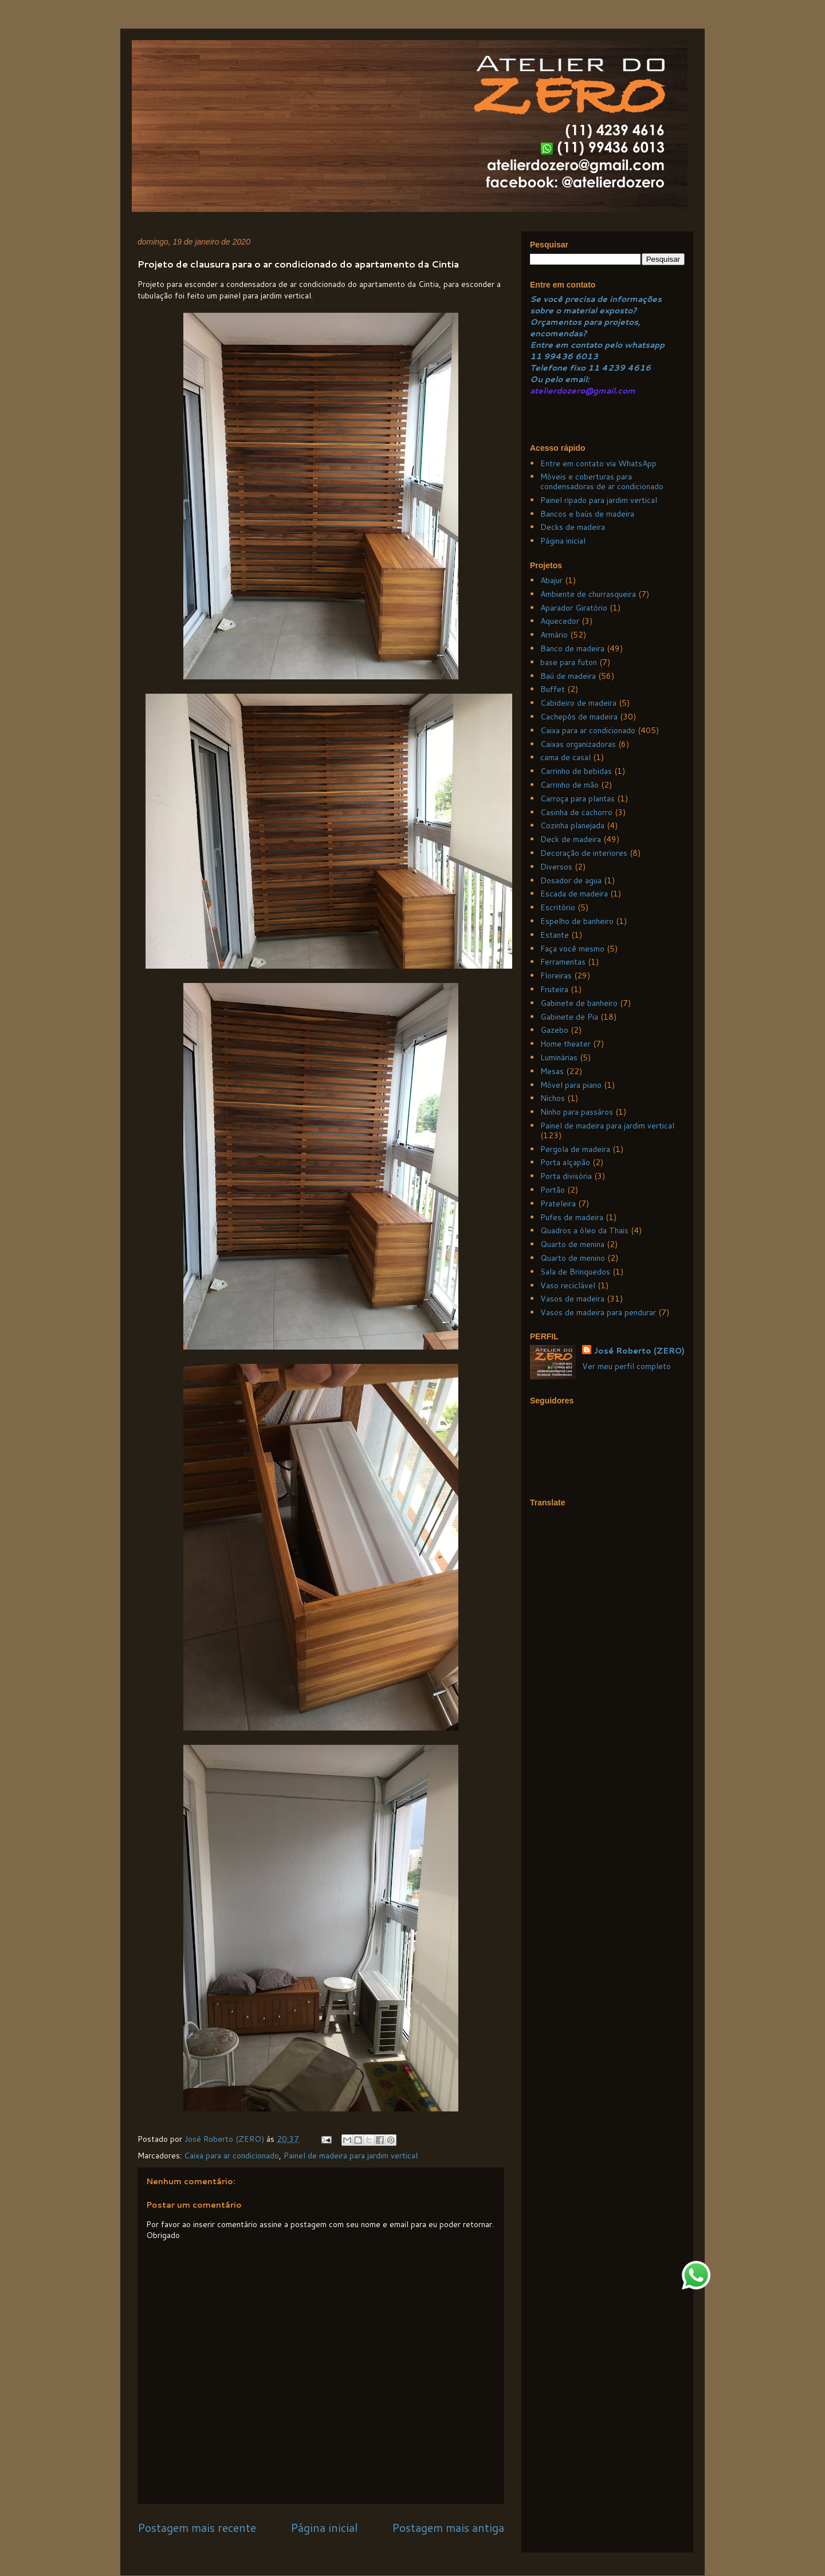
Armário (554, 634)
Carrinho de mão (569, 785)
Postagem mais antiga (448, 2527)
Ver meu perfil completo (626, 1366)
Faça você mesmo (572, 948)
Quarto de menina (572, 1244)
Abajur (551, 580)
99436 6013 (571, 356)
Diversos (556, 866)
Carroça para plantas (577, 798)
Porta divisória (566, 1176)
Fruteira (554, 989)
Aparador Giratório (573, 607)
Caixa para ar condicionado (231, 2155)
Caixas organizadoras (578, 744)
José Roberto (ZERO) (639, 1350)
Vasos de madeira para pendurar (598, 1312)
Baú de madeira (568, 676)
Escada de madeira (574, 893)
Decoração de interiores (583, 853)
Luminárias (559, 1057)
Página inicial (324, 2527)
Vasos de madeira (572, 1298)
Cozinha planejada (572, 825)
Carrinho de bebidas (576, 771)
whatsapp (643, 345)
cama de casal (565, 757)
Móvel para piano (571, 1085)
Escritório (557, 907)
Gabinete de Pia (569, 1016)
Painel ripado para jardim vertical (598, 500)
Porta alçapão (565, 1162)
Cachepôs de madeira (579, 716)
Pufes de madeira (571, 1217)
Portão (552, 1189)
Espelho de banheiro (577, 921)
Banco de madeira (572, 648)
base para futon (568, 662)
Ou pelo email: (560, 379)
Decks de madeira (572, 527)
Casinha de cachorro (576, 812)
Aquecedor (559, 621)
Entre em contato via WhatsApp (598, 463)
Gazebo (554, 1030)
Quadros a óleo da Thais (584, 1230)
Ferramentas (563, 962)
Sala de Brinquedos (575, 1271)
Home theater (565, 1043)
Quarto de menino (572, 1258)
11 (537, 356)
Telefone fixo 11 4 (569, 367)
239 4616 (629, 367)
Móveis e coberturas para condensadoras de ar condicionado (601, 481)
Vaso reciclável (567, 1285)
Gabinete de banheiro (579, 1003)
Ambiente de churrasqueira (588, 594)
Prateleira (558, 1203)
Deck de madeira (570, 839)
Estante (554, 935)
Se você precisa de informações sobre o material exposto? (596, 304)
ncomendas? (561, 333)
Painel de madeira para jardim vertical (351, 2155)
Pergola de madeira (575, 1149)
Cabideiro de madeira (578, 703)
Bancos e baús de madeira (587, 514)
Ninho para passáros (576, 1112)
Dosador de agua (571, 880)
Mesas (552, 1071)
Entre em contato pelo (576, 345)
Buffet (552, 689)
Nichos (552, 1098)
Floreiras (556, 975)
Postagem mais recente (197, 2527)
